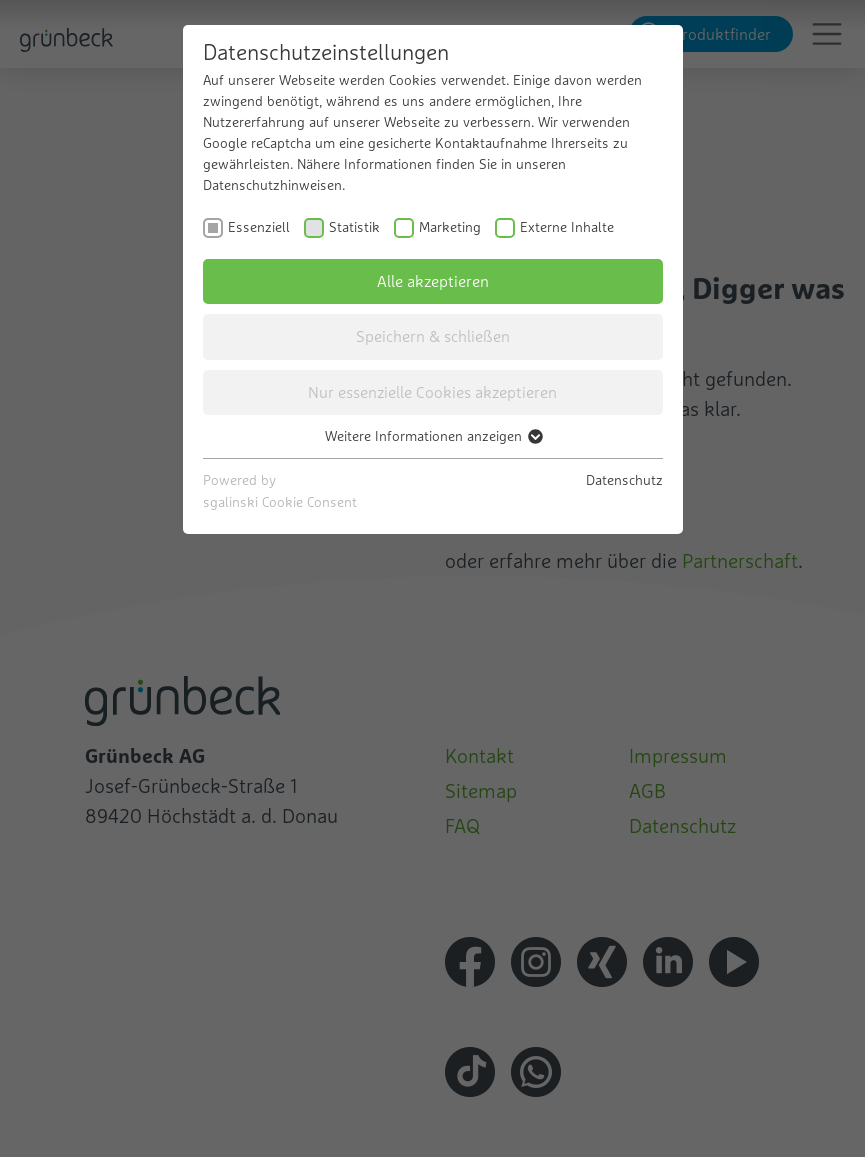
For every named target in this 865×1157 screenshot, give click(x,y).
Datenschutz (624, 480)
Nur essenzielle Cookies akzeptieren (432, 392)
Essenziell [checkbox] (259, 227)
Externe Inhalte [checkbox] (567, 227)
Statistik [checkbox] (354, 227)
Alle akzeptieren (433, 281)
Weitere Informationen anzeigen (433, 436)
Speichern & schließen (433, 336)
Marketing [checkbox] (450, 227)
